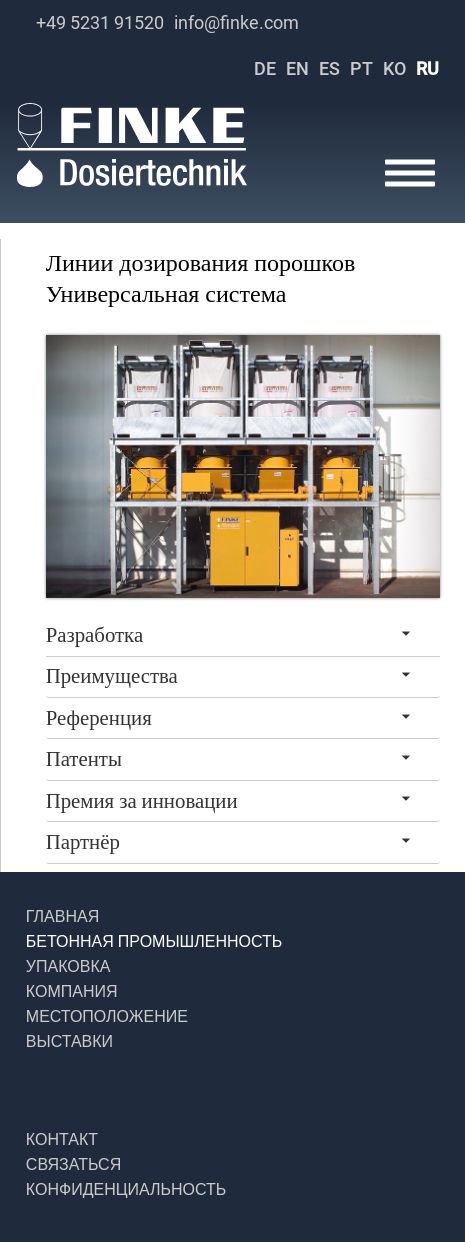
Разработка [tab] (94, 635)
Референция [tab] (99, 718)
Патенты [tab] (84, 759)
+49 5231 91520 (100, 23)
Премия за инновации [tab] (142, 801)
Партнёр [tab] (83, 842)
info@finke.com (236, 23)
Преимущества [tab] (112, 676)
